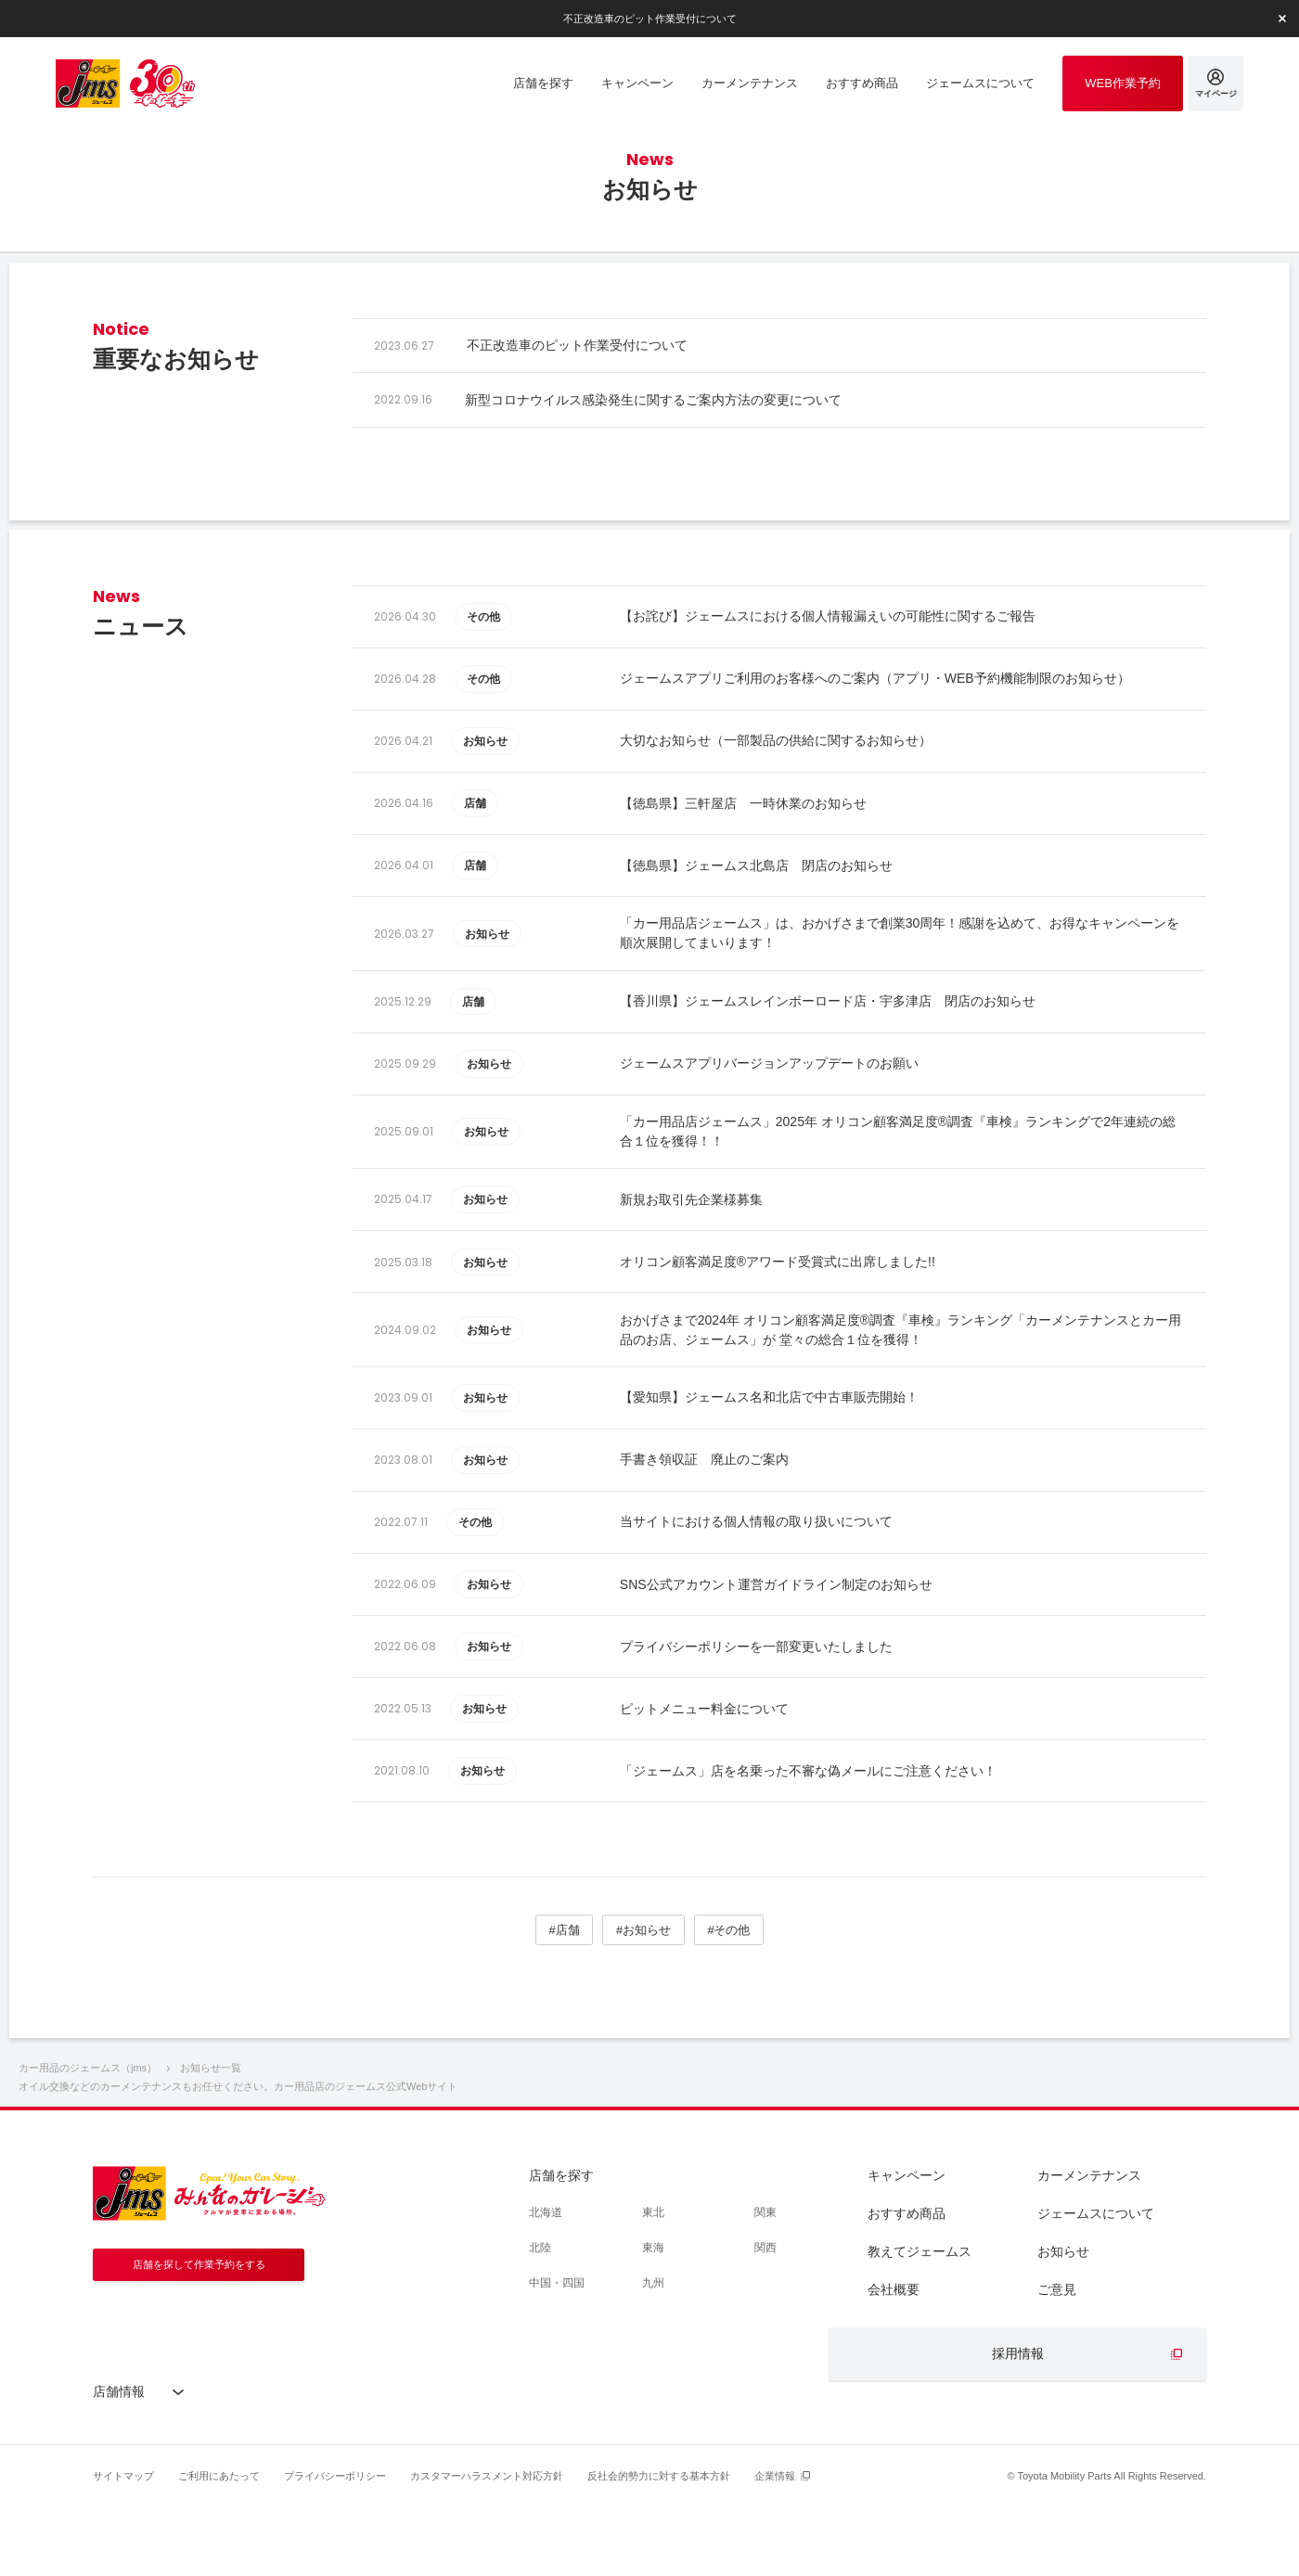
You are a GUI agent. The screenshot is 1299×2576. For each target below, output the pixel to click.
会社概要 (894, 2360)
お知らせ (1063, 2322)
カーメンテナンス (1089, 2246)
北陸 (540, 2319)
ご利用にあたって (219, 2547)
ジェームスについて (1095, 2284)
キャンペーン (906, 2246)
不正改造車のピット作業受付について (649, 17)
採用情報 (1018, 2424)
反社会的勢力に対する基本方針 (658, 2547)
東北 (653, 2283)
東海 (653, 2319)
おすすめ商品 (906, 2284)
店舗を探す (561, 2246)
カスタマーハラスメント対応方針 (486, 2547)
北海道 (545, 2283)
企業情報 (774, 2547)
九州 (653, 2354)
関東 (765, 2283)
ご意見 (1056, 2360)
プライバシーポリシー (335, 2547)
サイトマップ (123, 2547)
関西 (765, 2319)
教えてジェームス (919, 2322)
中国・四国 (557, 2354)
